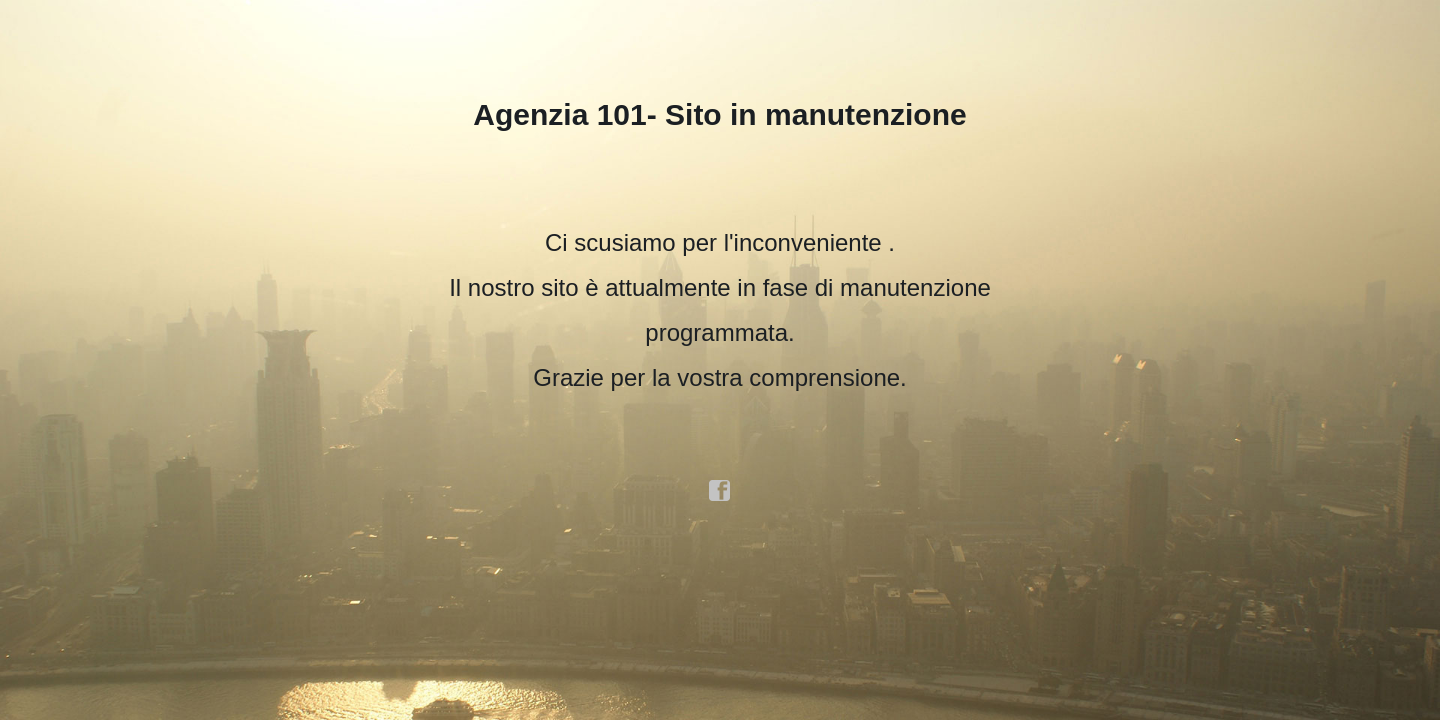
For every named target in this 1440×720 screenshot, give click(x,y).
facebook (720, 491)
